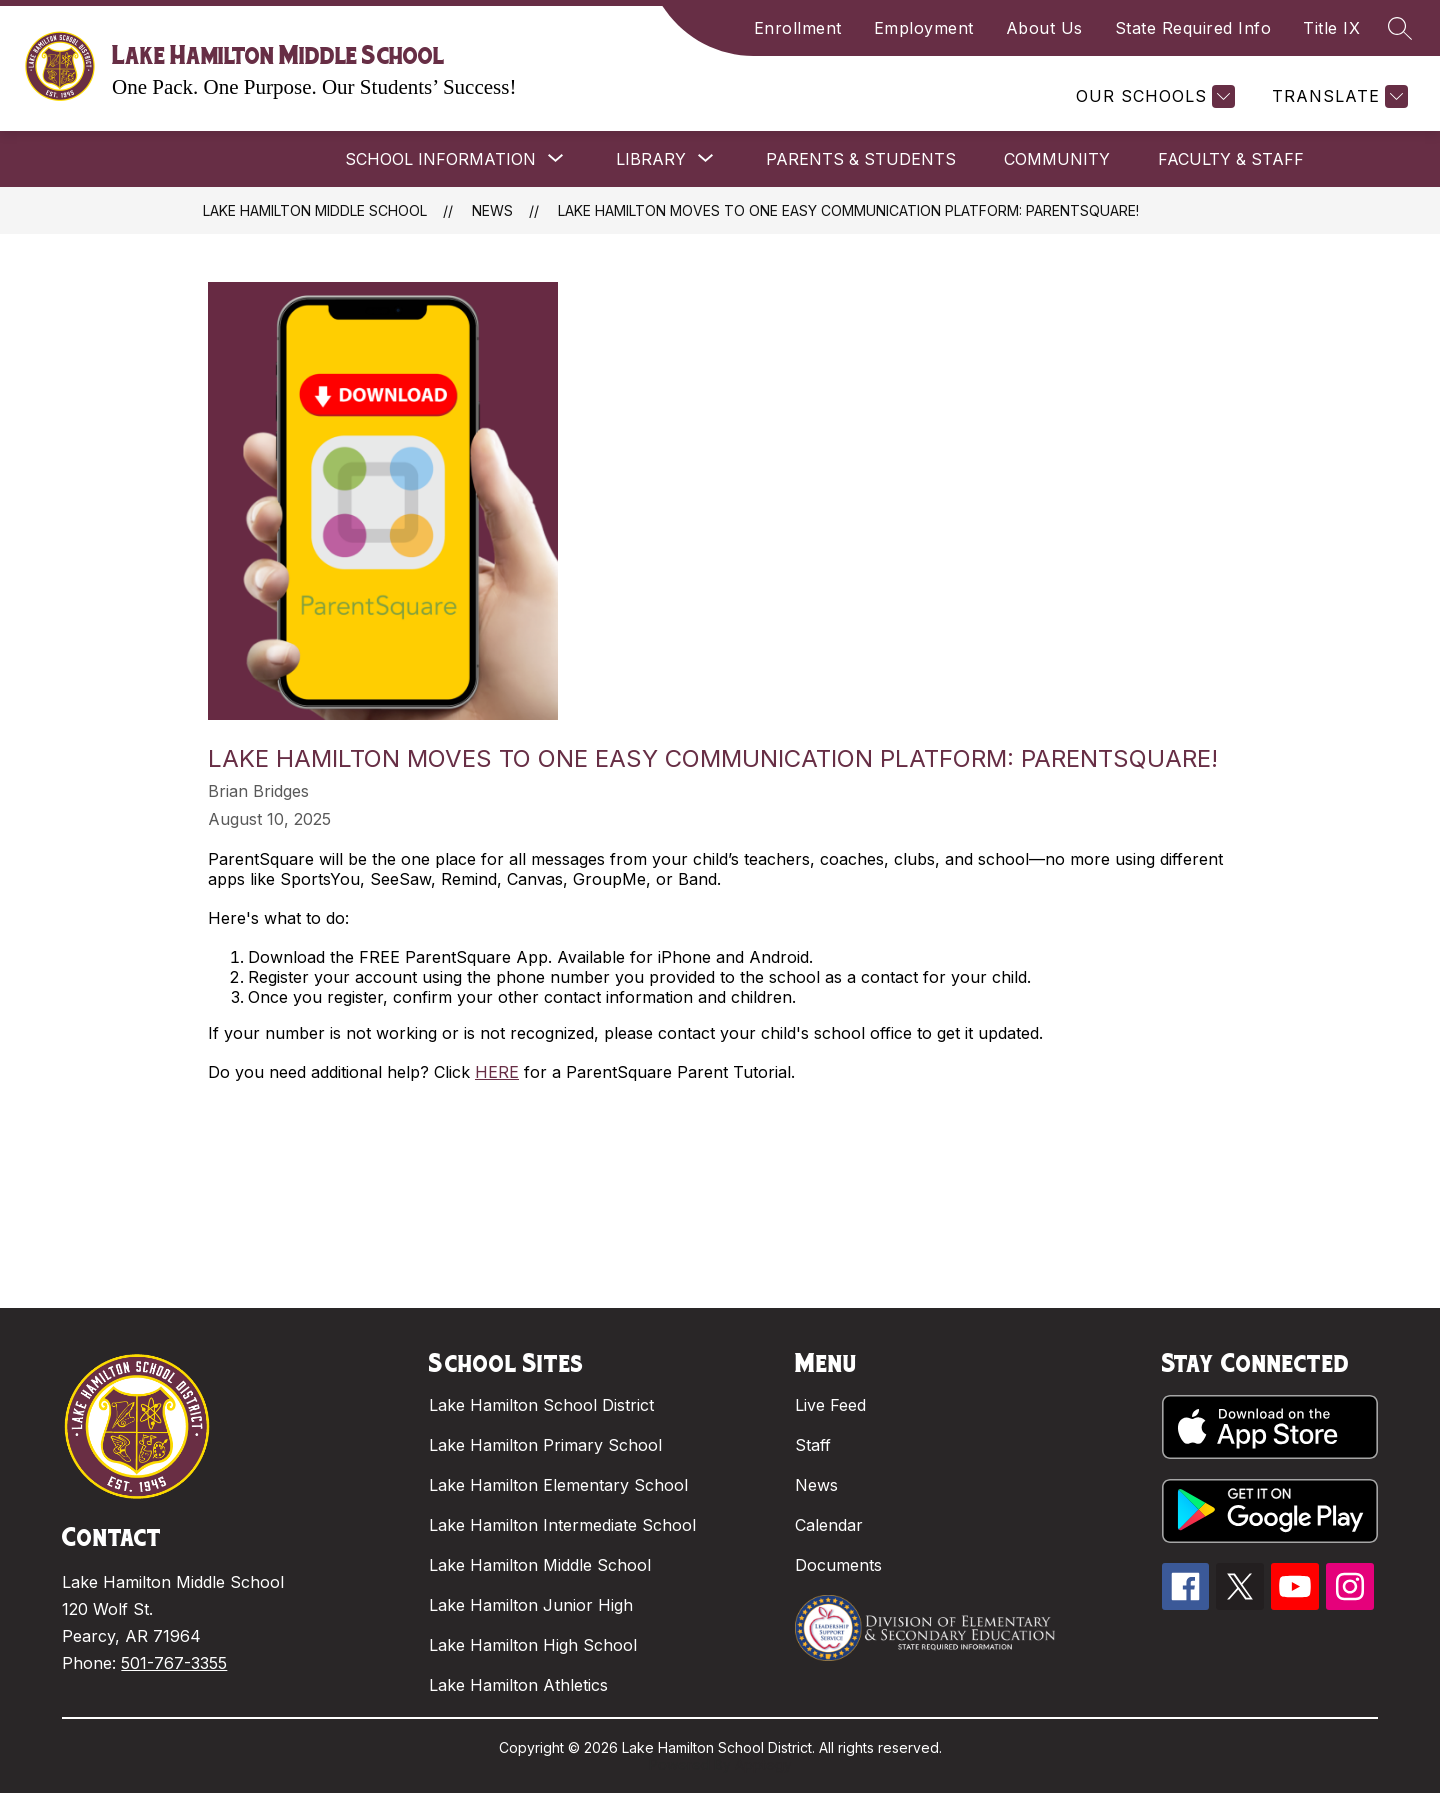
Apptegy (763, 1764)
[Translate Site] (1337, 96)
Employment (924, 28)
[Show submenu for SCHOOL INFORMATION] (440, 159)
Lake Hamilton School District (541, 1405)
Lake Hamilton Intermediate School (562, 1525)
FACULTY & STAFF (1231, 159)
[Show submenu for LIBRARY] (651, 159)
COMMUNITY (1057, 159)
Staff (813, 1445)
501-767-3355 (174, 1663)
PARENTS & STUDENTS (861, 159)
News (492, 210)
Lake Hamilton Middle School (315, 210)
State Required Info (1193, 28)
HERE (497, 1072)
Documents (838, 1565)
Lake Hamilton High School (533, 1645)
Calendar (829, 1525)
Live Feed (830, 1405)
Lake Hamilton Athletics (518, 1685)
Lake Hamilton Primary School (545, 1445)
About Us (1044, 28)
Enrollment (798, 28)
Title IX (1331, 28)
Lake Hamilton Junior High (531, 1605)
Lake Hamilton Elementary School (558, 1485)
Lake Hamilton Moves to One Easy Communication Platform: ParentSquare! (848, 210)
